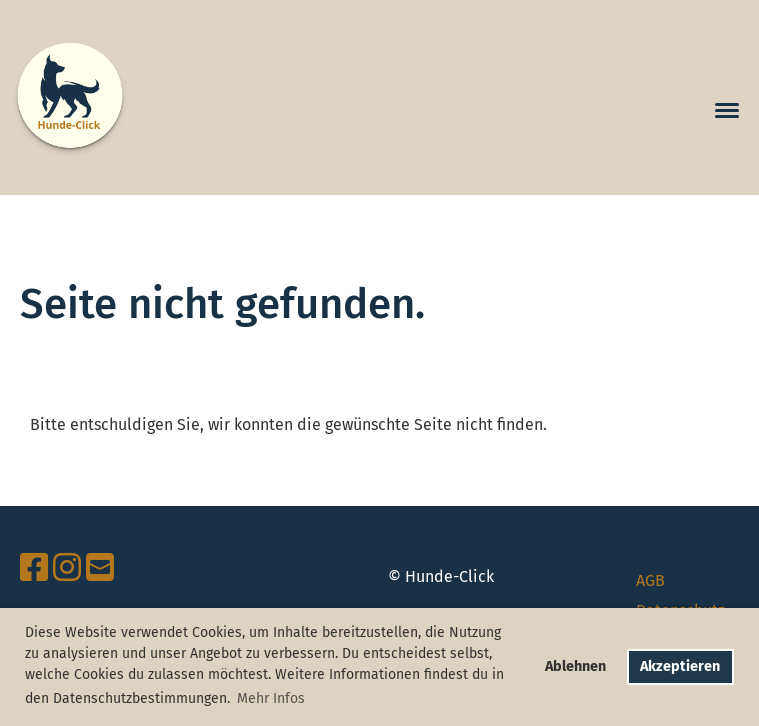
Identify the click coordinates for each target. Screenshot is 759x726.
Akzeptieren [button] (680, 666)
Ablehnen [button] (575, 666)
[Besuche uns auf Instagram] (67, 568)
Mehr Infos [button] (271, 698)
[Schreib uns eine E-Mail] (100, 568)
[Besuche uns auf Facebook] (34, 568)
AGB (650, 580)
